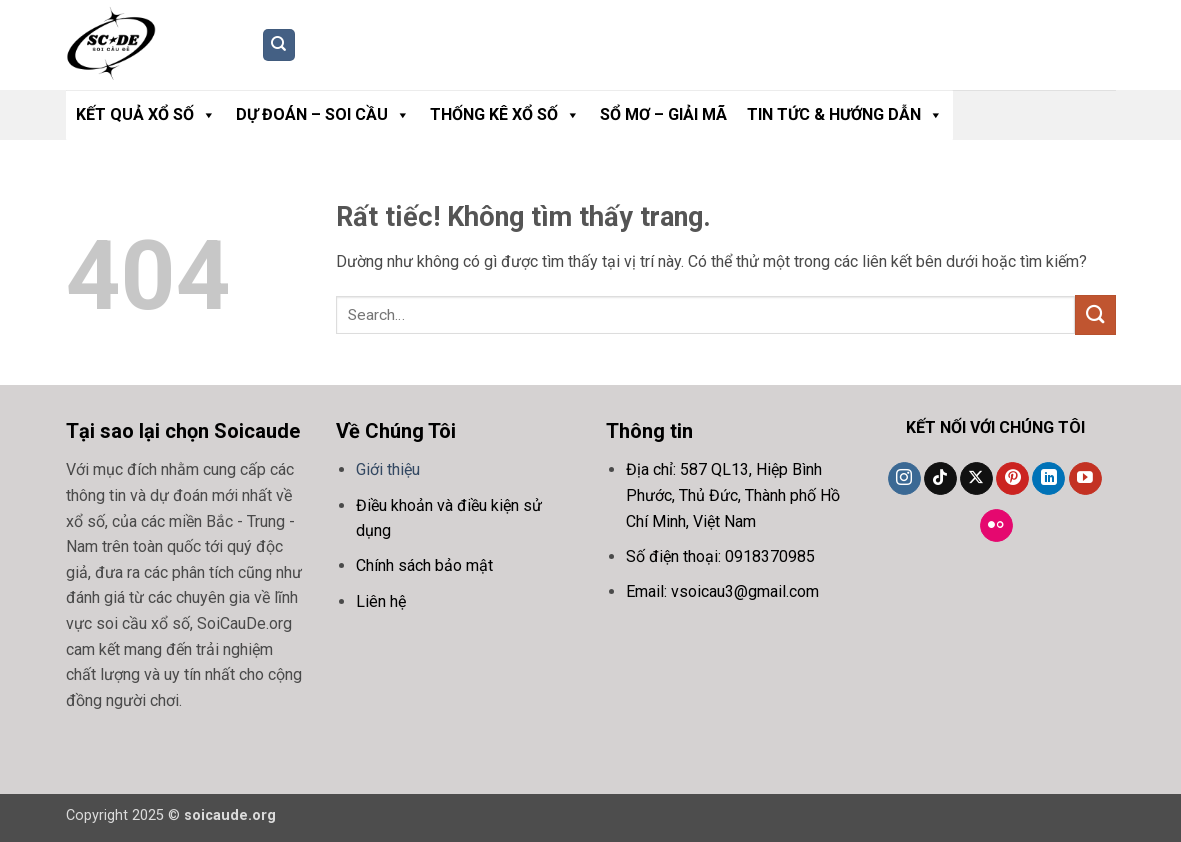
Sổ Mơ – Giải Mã (663, 114)
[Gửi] (1095, 314)
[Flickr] (996, 526)
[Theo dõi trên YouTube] (1085, 479)
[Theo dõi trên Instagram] (904, 479)
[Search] (279, 45)
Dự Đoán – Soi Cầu (323, 115)
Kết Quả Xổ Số (146, 115)
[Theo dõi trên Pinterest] (1012, 479)
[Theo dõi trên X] (976, 479)
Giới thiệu (388, 469)
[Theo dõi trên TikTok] (940, 479)
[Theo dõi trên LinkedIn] (1048, 479)
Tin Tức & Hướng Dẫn (845, 115)
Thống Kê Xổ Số (505, 115)
